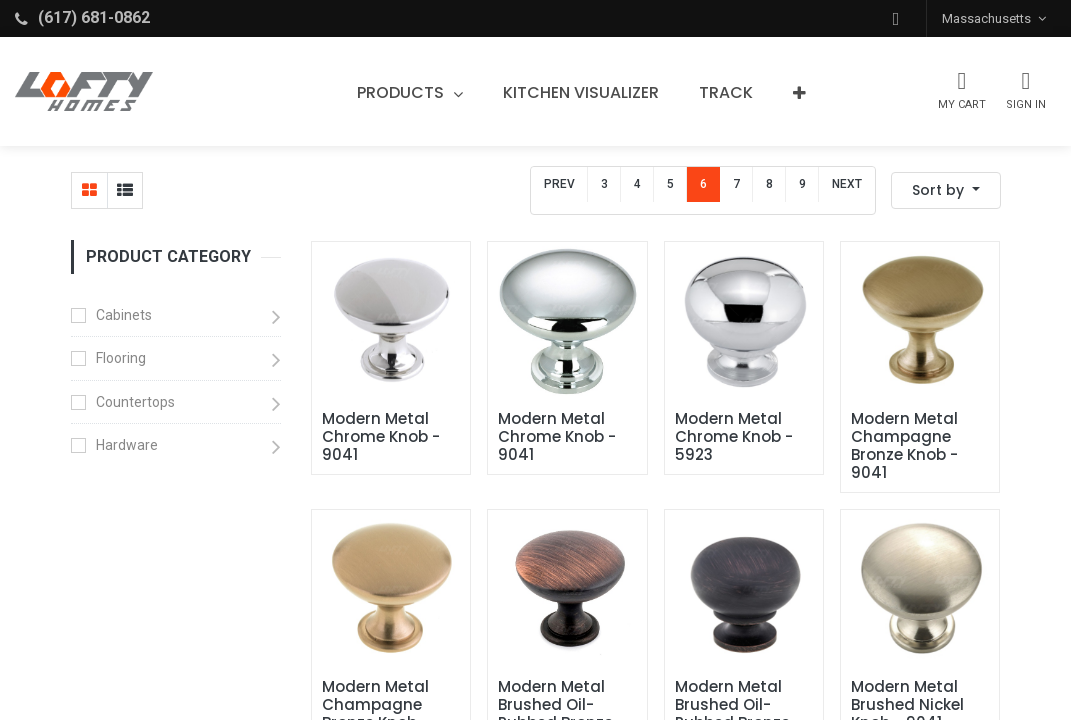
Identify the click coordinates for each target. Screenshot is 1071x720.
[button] (896, 18)
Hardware (127, 445)
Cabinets (124, 315)
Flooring (121, 358)
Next (847, 184)
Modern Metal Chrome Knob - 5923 (736, 437)
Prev (559, 184)
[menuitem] (581, 93)
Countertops (135, 402)
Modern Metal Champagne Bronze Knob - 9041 (906, 446)
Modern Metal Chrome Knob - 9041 (383, 437)
